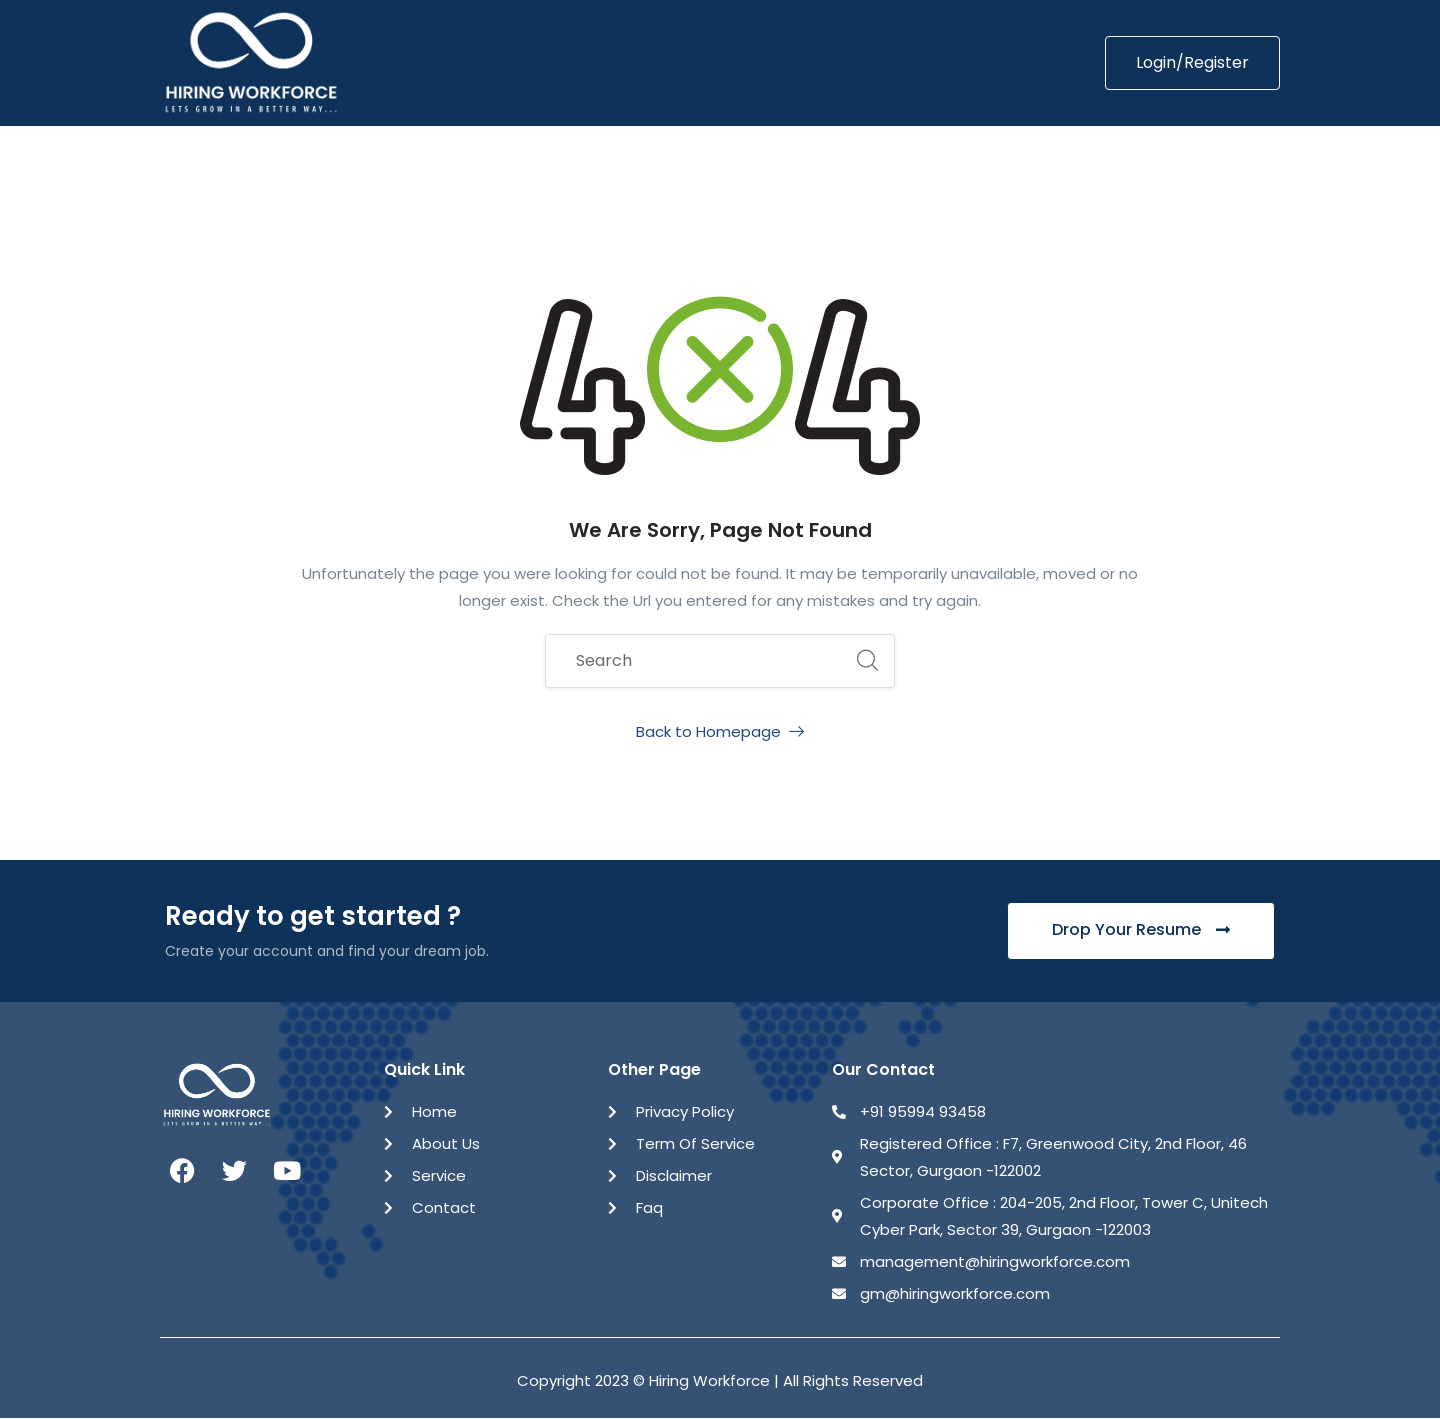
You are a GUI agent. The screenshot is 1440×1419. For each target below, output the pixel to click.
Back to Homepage (720, 731)
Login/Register (1192, 62)
